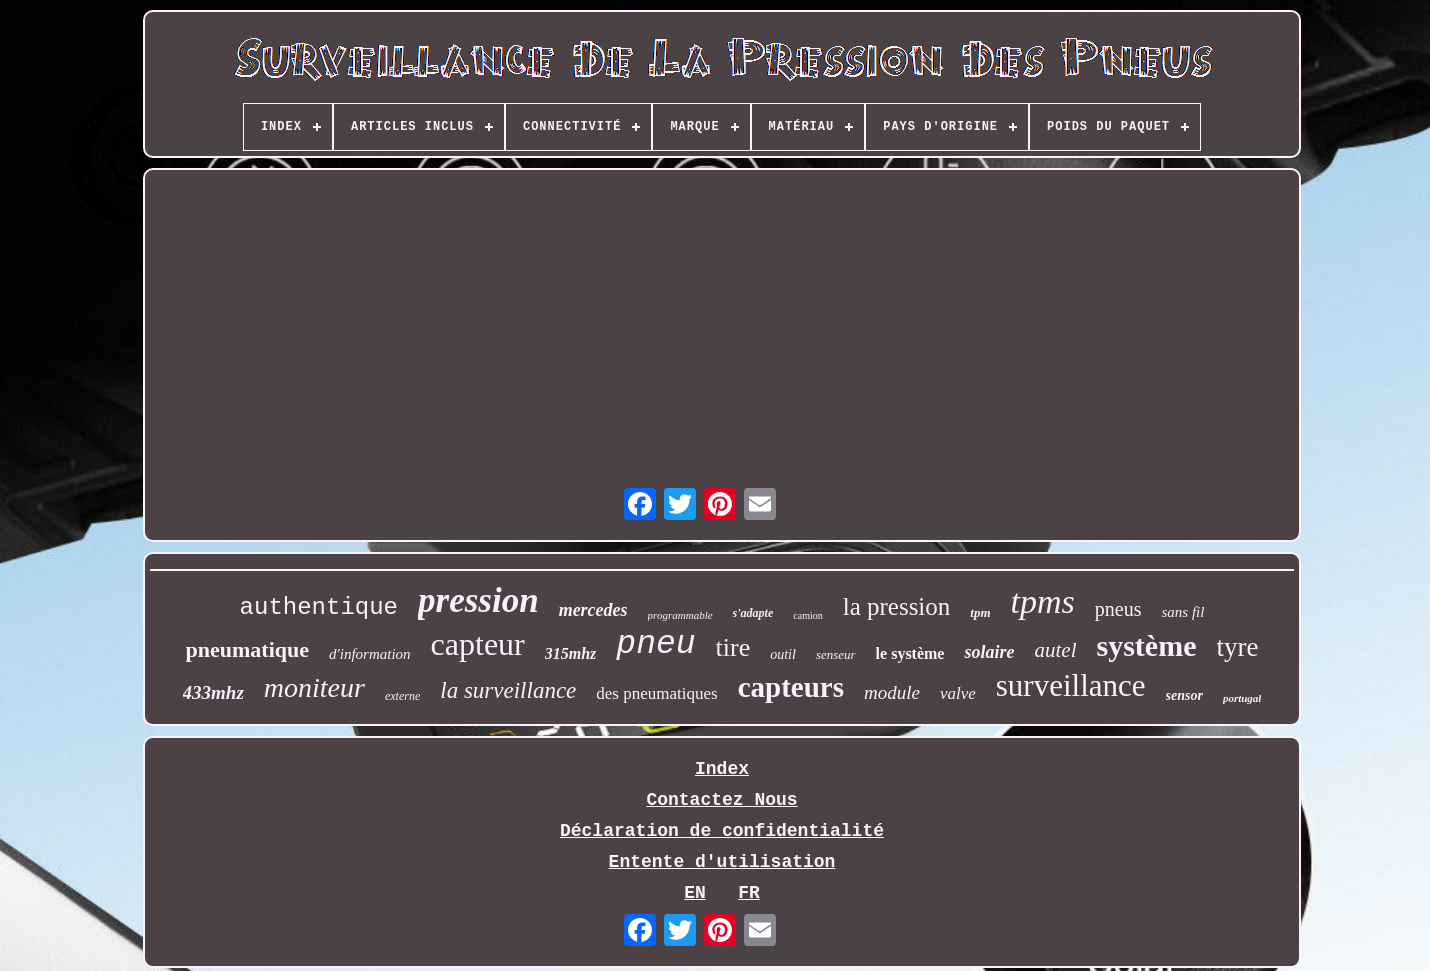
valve (958, 693)
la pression (897, 606)
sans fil (1182, 612)
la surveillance (508, 690)
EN (695, 893)
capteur (478, 644)
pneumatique (247, 649)
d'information (370, 654)
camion (807, 615)
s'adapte (753, 613)
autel (1055, 650)
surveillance (1071, 685)
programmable (680, 615)
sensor (1184, 695)
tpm (980, 612)
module (892, 692)
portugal (1242, 698)
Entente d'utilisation (722, 862)
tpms (1043, 601)
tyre (1237, 647)
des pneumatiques (656, 693)
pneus (1118, 609)
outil (783, 654)
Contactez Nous (721, 800)
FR (749, 893)
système (1146, 645)
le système (910, 653)
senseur (836, 654)
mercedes (593, 610)
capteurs (791, 687)
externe (402, 696)
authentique (319, 607)
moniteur (314, 687)
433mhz (213, 692)
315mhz (571, 653)
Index (722, 769)
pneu (655, 644)
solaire (989, 652)
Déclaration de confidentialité (722, 831)
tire (733, 647)
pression (478, 600)
